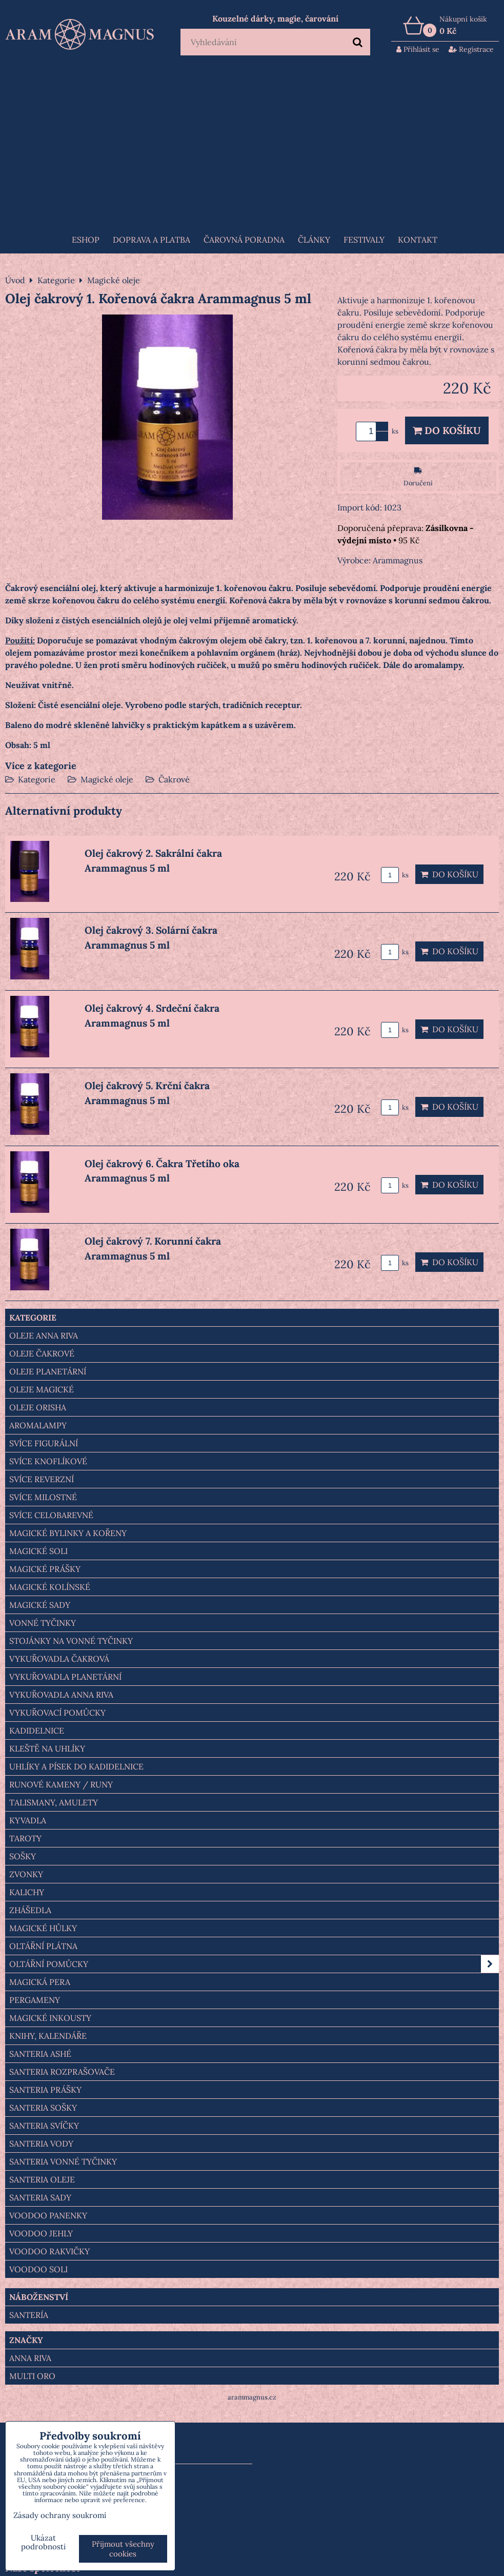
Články (314, 239)
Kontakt (417, 239)
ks (395, 875)
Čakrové (174, 779)
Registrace (471, 49)
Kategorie (36, 779)
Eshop (85, 239)
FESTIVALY (364, 239)
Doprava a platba (151, 239)
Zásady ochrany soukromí (59, 2515)
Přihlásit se (417, 49)
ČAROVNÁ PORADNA (244, 239)
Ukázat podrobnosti (43, 2542)
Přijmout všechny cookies (123, 2549)
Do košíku (447, 430)
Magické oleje (106, 779)
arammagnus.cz (252, 2397)
